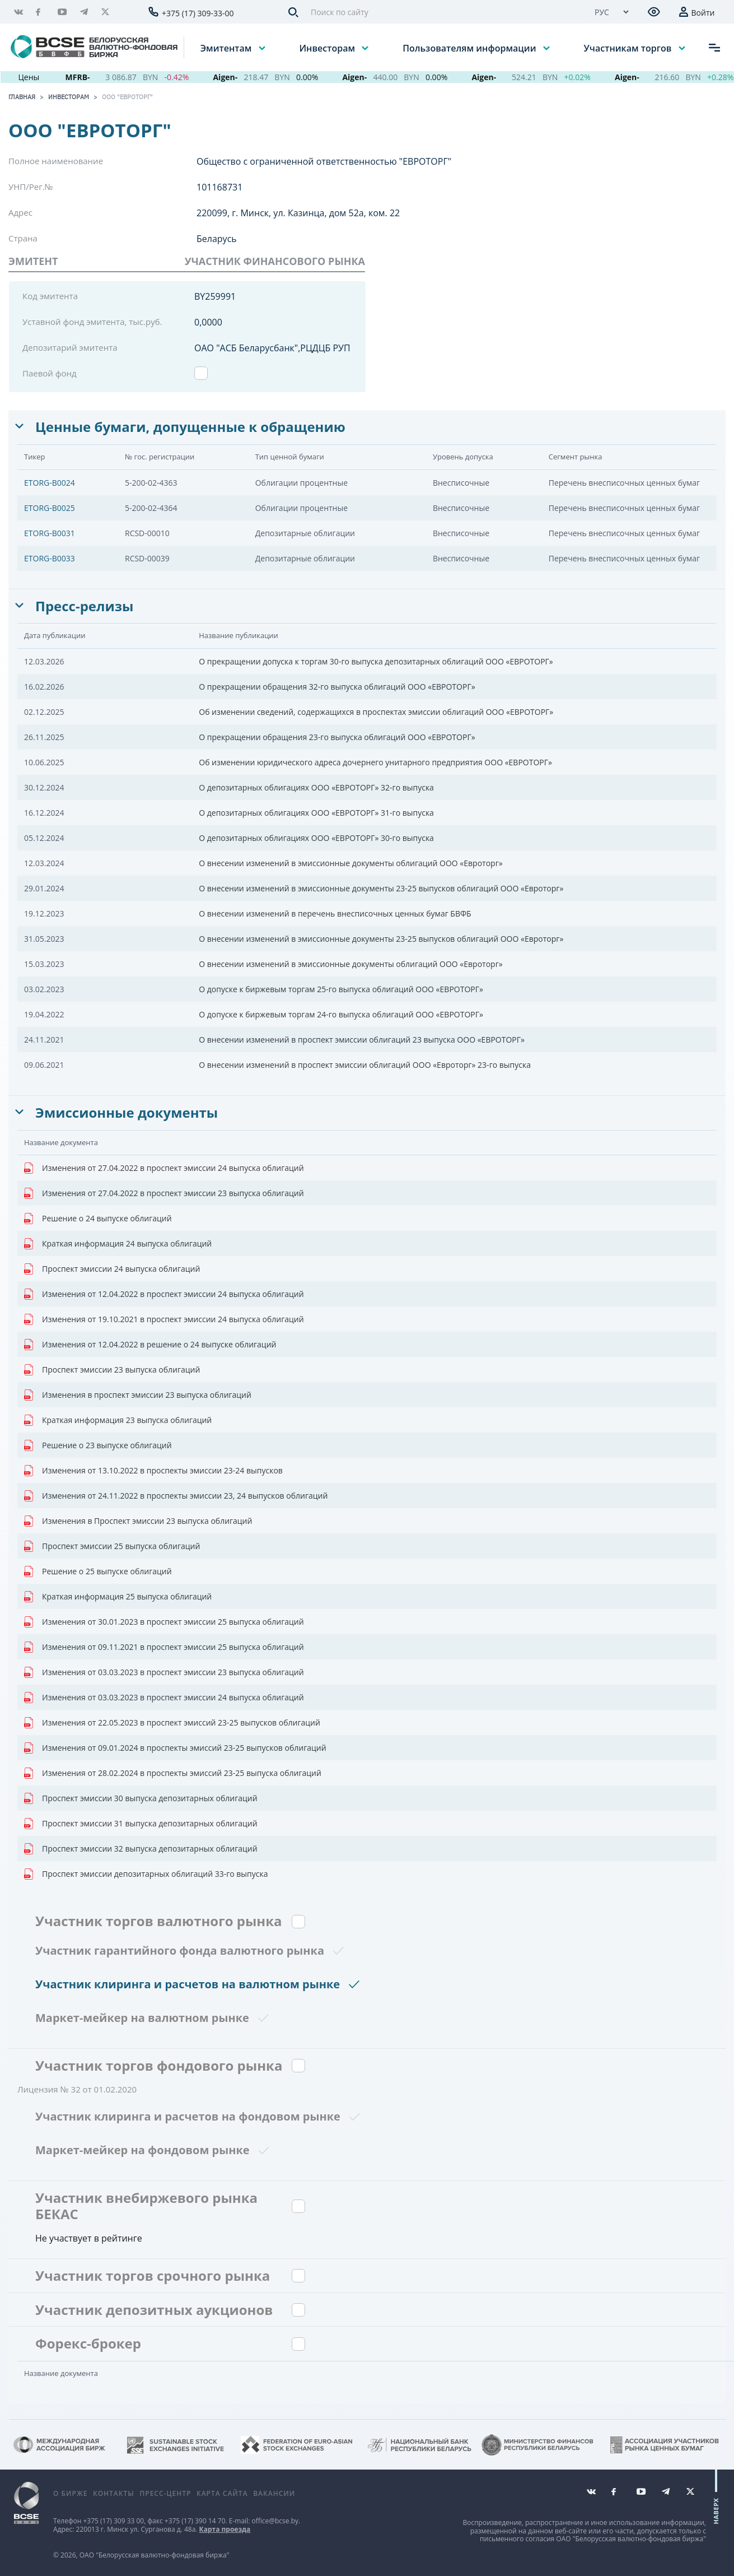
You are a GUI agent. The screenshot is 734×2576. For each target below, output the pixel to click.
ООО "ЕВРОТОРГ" (127, 97)
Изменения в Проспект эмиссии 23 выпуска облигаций (138, 1521)
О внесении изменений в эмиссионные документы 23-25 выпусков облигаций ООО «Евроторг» (381, 888)
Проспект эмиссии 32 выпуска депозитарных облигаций (141, 1848)
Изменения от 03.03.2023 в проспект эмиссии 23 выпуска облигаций (164, 1672)
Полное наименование (55, 160)
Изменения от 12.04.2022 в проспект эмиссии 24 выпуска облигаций (164, 1294)
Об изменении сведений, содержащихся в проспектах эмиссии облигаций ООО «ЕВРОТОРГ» (376, 711)
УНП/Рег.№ (30, 186)
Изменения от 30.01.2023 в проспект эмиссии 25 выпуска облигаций (164, 1622)
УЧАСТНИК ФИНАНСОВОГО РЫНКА (275, 261)
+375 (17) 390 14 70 (195, 2521)
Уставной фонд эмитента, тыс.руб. (92, 321)
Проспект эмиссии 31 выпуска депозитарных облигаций (141, 1823)
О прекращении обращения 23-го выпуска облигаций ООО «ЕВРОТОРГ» (337, 737)
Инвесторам (328, 47)
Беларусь (217, 239)
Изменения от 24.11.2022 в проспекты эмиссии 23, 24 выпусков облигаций (176, 1495)
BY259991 (215, 296)
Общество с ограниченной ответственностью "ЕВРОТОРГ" (324, 161)
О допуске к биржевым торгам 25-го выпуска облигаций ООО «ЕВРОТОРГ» (341, 989)
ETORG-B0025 (49, 508)
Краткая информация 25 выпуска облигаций (118, 1596)
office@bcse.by (274, 2521)
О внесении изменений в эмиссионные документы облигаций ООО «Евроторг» (350, 863)
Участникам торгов (629, 47)
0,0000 (208, 322)
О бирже (70, 2493)
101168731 (219, 187)
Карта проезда (225, 2529)
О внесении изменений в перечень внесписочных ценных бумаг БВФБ (335, 913)
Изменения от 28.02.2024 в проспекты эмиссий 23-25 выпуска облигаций (172, 1773)
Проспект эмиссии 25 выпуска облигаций (112, 1546)
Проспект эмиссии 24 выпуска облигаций (112, 1269)
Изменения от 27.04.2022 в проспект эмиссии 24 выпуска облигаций (164, 1168)
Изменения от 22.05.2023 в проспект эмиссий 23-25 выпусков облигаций (172, 1722)
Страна (23, 238)
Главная (21, 97)
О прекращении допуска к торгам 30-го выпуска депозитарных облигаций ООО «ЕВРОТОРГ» (376, 661)
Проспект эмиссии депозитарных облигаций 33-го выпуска (146, 1874)
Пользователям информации (470, 47)
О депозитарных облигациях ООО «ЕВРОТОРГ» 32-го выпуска (316, 787)
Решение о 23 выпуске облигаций (98, 1445)
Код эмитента (50, 295)
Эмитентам (227, 47)
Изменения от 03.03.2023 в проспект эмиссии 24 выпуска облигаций (164, 1697)
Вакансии (274, 2493)
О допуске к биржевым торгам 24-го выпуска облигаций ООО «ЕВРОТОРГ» (341, 1014)
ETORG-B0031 (49, 533)
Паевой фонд (49, 373)
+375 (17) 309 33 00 (113, 2521)
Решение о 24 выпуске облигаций (98, 1218)
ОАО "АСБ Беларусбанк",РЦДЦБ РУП (272, 348)
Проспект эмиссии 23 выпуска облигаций (112, 1369)
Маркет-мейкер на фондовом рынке (142, 2149)
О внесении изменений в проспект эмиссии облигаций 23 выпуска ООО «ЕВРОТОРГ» (362, 1039)
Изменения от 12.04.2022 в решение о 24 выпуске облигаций (150, 1344)
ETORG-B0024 (49, 482)
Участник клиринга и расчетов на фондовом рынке (187, 2116)
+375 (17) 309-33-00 (198, 13)
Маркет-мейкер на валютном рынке (142, 2017)
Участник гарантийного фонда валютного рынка (179, 1950)
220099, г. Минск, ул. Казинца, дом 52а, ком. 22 (298, 213)
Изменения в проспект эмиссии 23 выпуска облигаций (137, 1395)
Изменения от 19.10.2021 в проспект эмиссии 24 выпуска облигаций (164, 1319)
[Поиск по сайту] (442, 12)
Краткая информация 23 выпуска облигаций (118, 1420)
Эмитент (33, 261)
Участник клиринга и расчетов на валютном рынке (187, 1984)
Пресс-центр (165, 2493)
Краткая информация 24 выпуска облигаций (118, 1243)
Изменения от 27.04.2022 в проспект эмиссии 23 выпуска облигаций (164, 1193)
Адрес (20, 212)
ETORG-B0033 (49, 558)
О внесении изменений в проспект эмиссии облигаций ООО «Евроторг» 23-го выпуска (365, 1064)
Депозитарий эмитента (70, 347)
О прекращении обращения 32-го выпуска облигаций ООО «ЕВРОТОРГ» (337, 686)
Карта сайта (222, 2493)
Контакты (113, 2493)
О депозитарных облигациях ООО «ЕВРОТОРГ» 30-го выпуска (316, 838)
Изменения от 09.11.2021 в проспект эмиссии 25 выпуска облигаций (164, 1647)
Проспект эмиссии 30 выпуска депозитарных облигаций (141, 1798)
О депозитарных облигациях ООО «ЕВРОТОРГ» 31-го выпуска (316, 812)
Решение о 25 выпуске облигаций (98, 1571)
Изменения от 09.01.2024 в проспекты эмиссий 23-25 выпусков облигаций (175, 1748)
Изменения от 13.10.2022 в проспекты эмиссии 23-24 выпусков (153, 1470)
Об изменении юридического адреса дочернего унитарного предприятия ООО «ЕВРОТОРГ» (375, 762)
